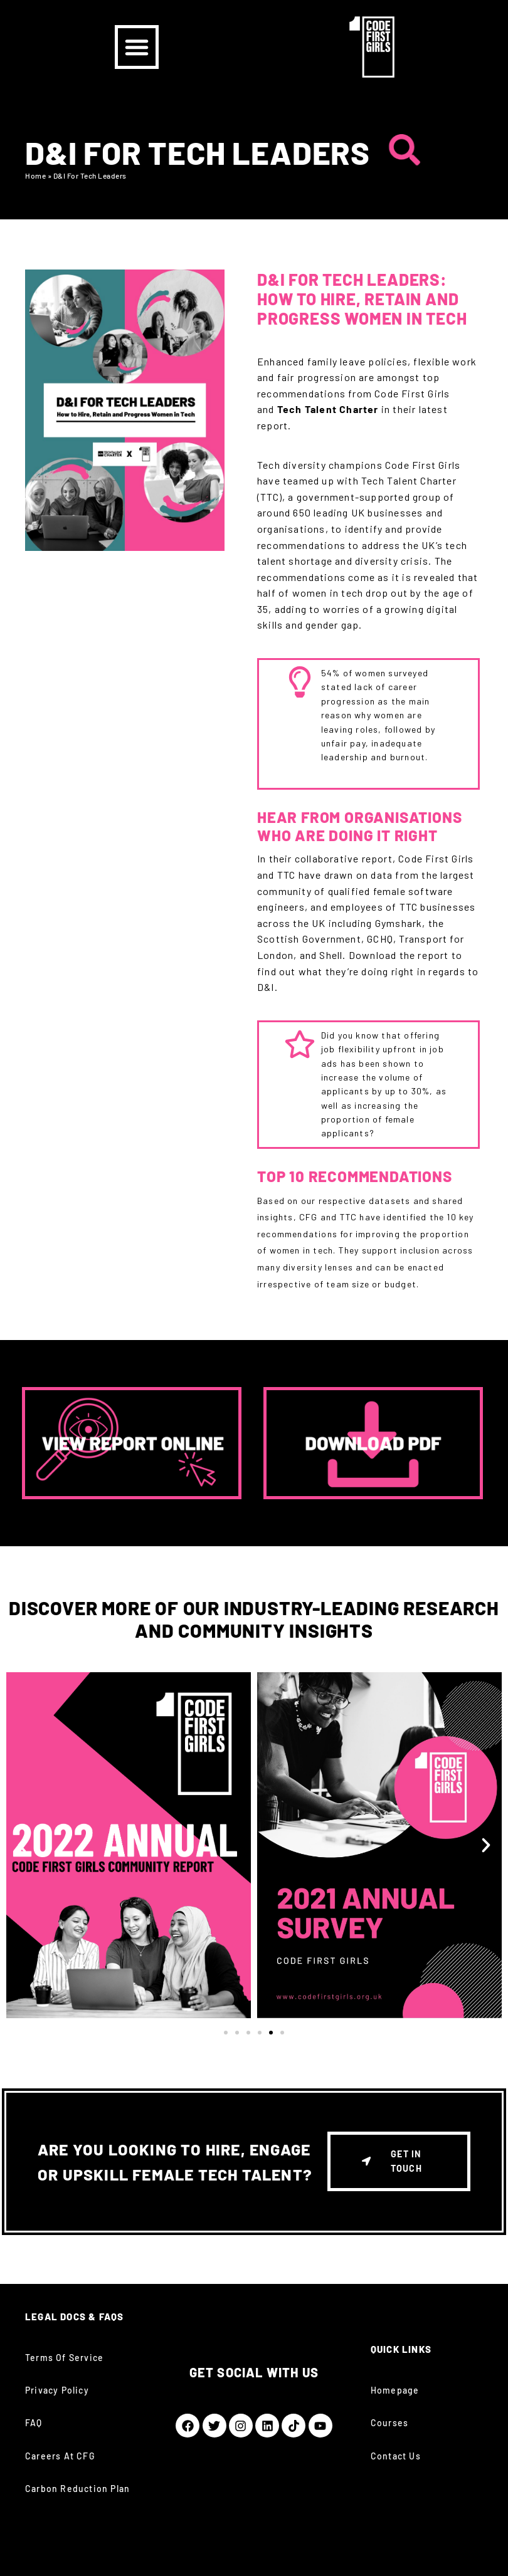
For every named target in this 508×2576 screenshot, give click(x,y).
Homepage (395, 2390)
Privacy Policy (57, 2390)
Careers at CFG (60, 2456)
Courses (389, 2422)
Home (35, 175)
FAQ (34, 2422)
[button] (137, 47)
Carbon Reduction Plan (77, 2488)
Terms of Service (64, 2357)
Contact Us (396, 2456)
